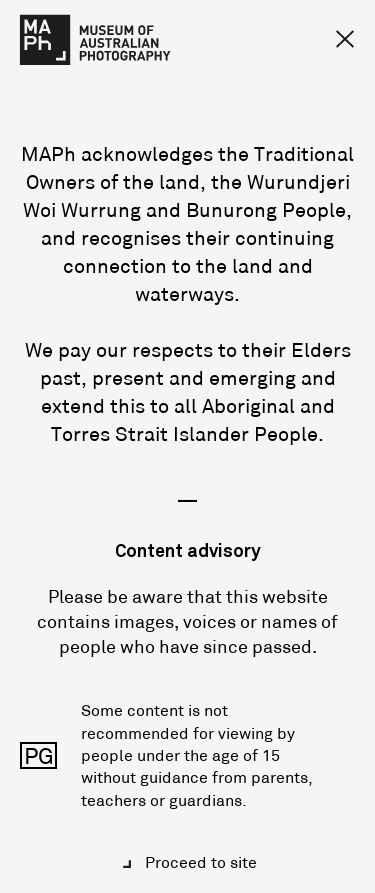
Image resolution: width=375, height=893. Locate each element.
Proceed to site (199, 862)
